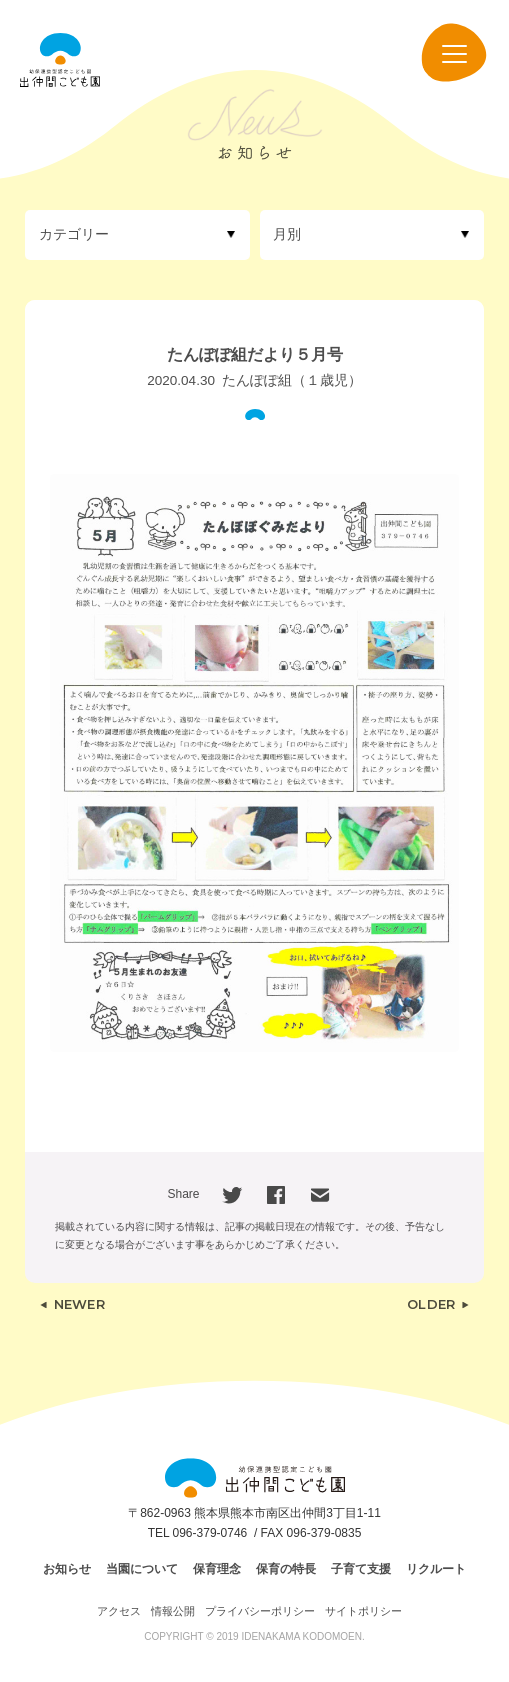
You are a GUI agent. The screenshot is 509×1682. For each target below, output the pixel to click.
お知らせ (67, 1569)
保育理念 (217, 1569)
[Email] (320, 1193)
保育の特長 (286, 1569)
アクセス (119, 1611)
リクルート (436, 1569)
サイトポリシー (363, 1611)
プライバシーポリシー (260, 1611)
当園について (142, 1569)
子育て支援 (361, 1569)
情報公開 (173, 1611)
